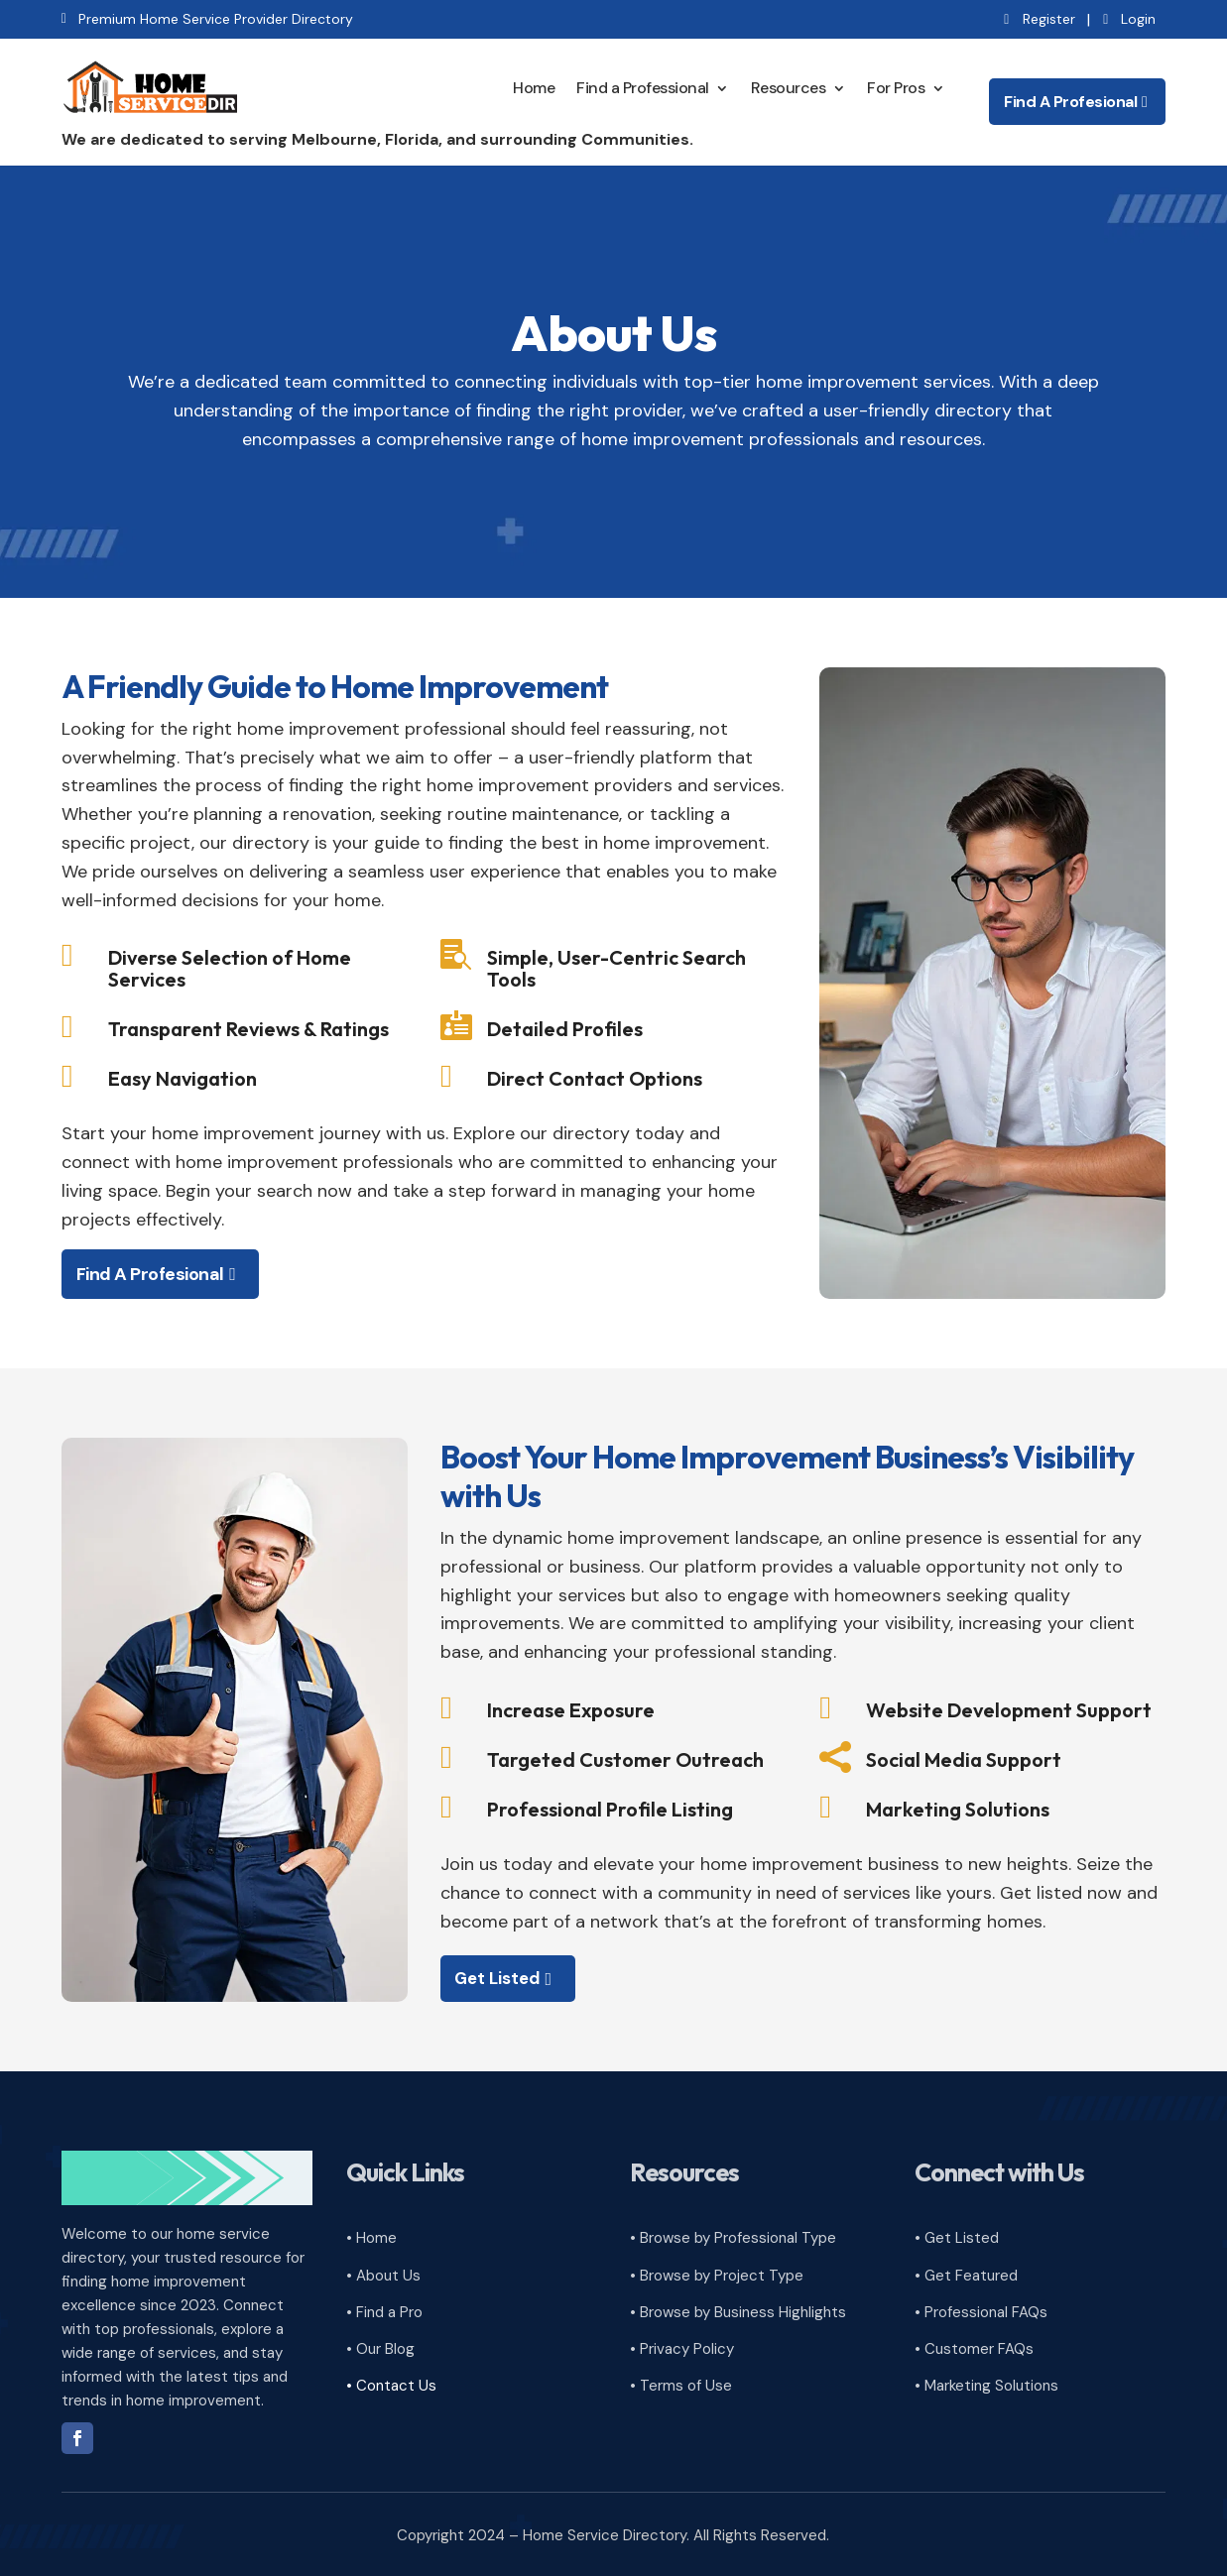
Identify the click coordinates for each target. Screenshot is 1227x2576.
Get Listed (501, 1975)
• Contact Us (391, 2383)
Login (1138, 19)
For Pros (895, 85)
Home (533, 85)
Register (1049, 19)
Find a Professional (642, 85)
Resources (788, 85)
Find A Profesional (1070, 99)
